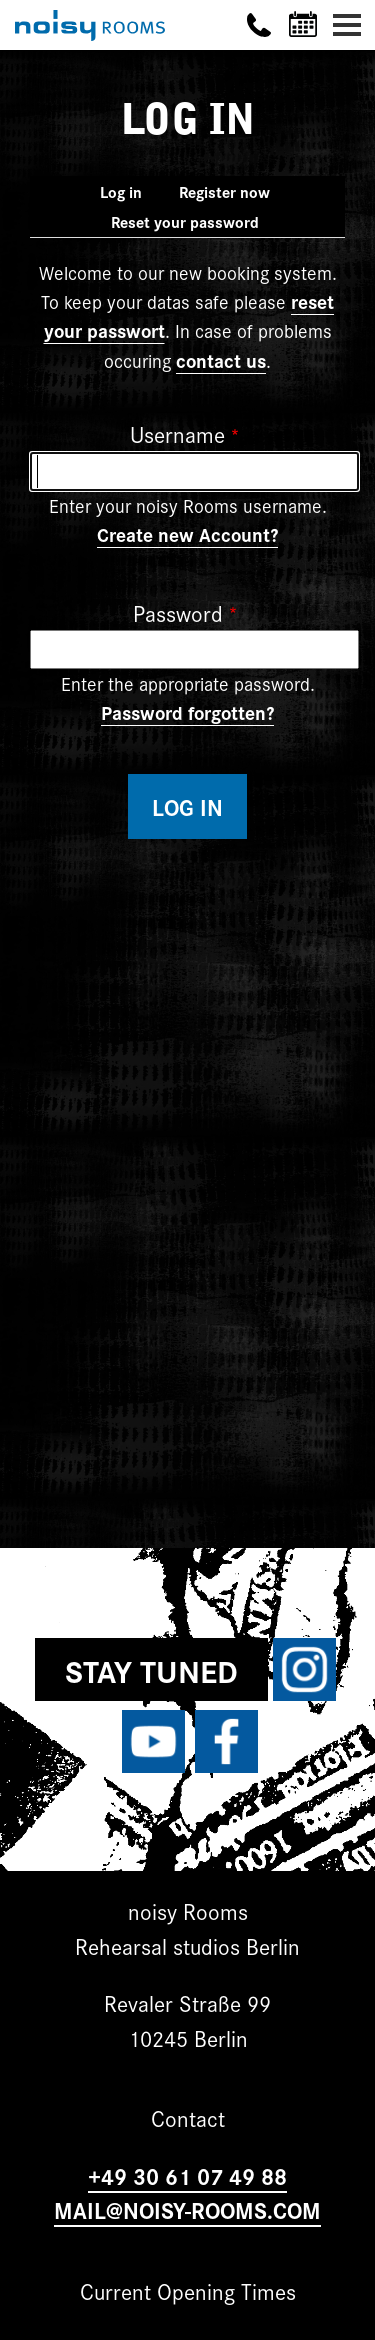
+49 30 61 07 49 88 (187, 2175)
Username (177, 433)
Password (178, 612)
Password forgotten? (187, 712)
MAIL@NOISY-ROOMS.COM (187, 2209)
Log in (129, 193)
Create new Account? (187, 534)
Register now (224, 191)
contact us (221, 360)
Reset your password (185, 221)
